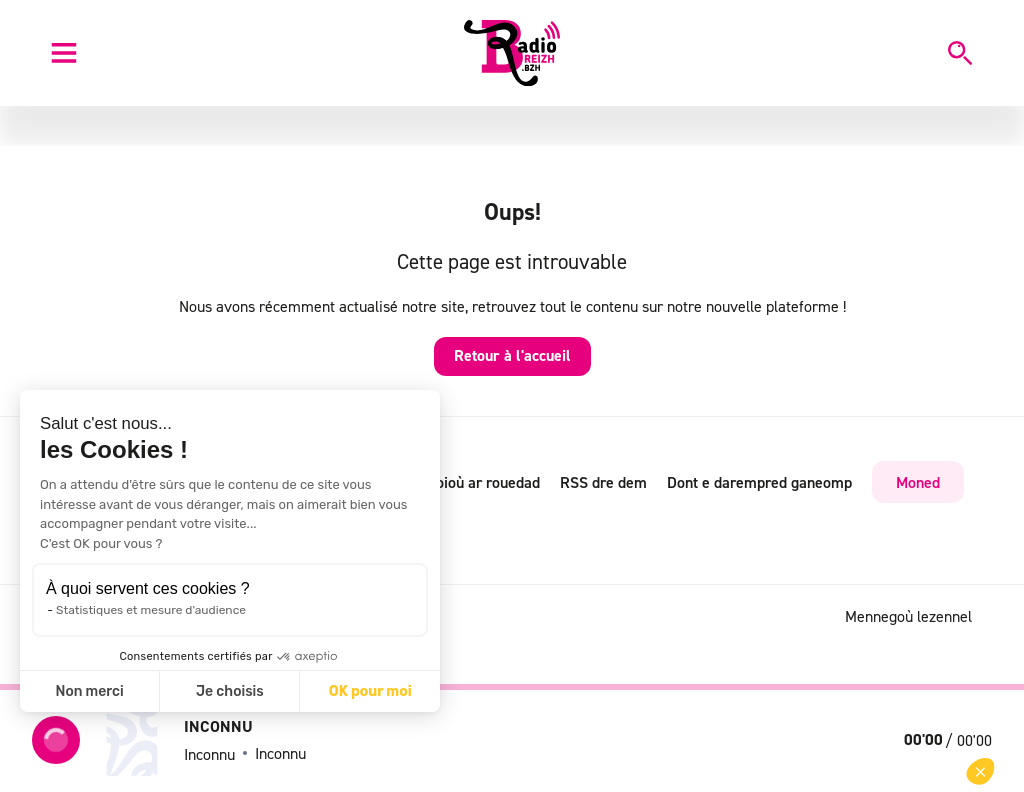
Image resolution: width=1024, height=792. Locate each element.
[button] (980, 771)
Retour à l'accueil (512, 355)
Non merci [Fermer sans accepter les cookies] (89, 691)
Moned (918, 482)
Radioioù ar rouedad (473, 482)
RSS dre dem (603, 482)
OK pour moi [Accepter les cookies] (370, 691)
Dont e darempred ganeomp (759, 482)
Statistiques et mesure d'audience (151, 610)
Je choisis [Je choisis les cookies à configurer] (230, 691)
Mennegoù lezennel (908, 616)
